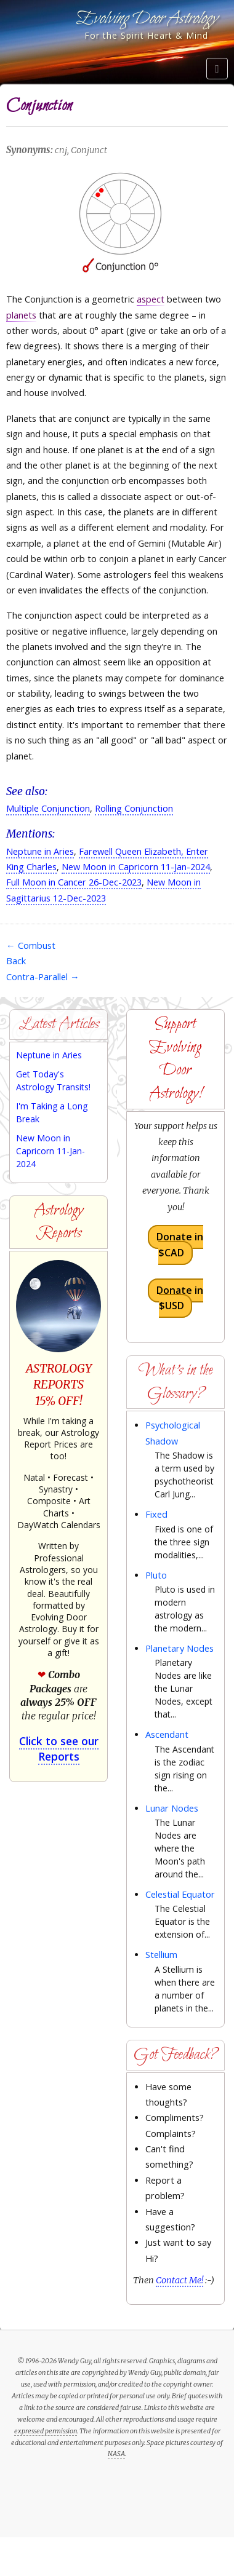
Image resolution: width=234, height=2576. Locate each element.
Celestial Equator (180, 1894)
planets (21, 315)
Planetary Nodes (179, 1648)
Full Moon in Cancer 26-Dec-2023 (74, 882)
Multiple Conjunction (48, 808)
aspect (150, 299)
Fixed (156, 1514)
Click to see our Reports (59, 1748)
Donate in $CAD (179, 1245)
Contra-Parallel (42, 977)
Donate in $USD (179, 1297)
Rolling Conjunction (134, 808)
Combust (30, 945)
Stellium (161, 1954)
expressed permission (45, 2431)
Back (16, 961)
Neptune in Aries (40, 851)
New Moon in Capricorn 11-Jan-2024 (136, 867)
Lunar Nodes (171, 1808)
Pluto (156, 1575)
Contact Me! (179, 2280)
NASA (116, 2453)
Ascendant (166, 1734)
